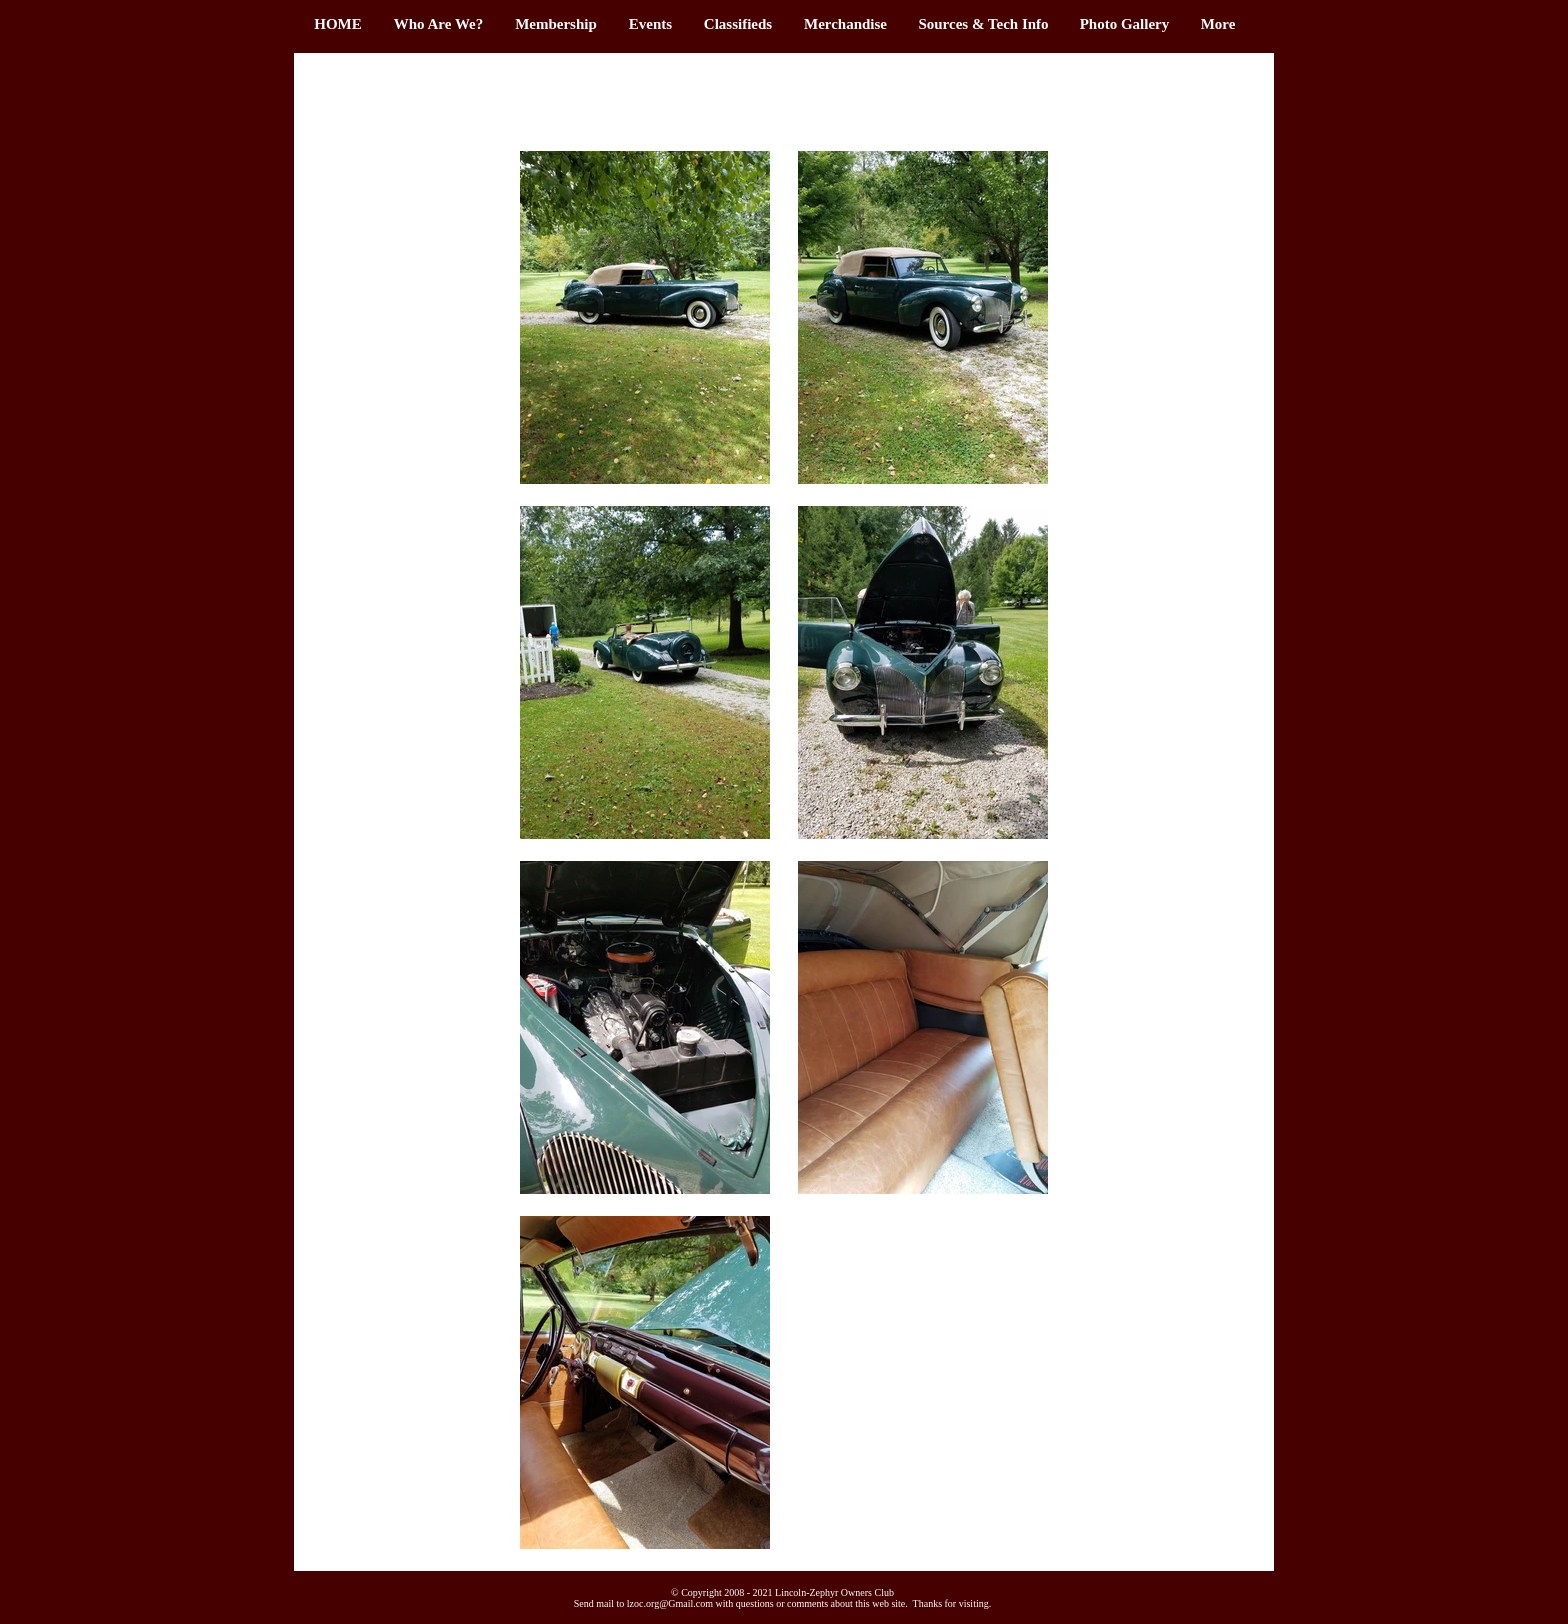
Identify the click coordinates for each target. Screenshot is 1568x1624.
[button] (556, 24)
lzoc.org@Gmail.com (670, 1603)
